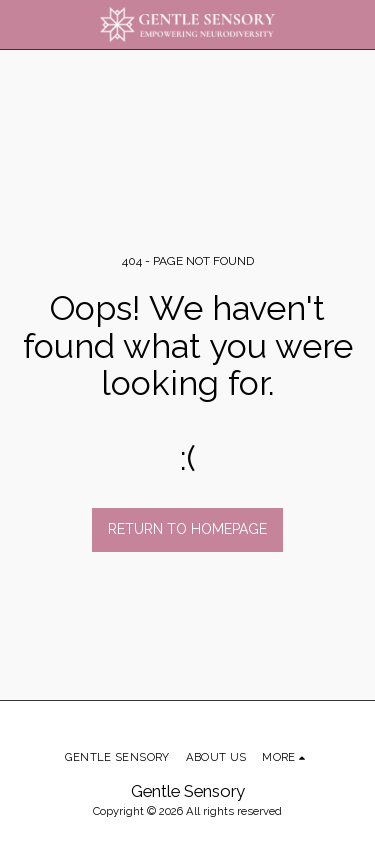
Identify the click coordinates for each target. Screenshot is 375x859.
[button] (22, 24)
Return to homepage (187, 529)
